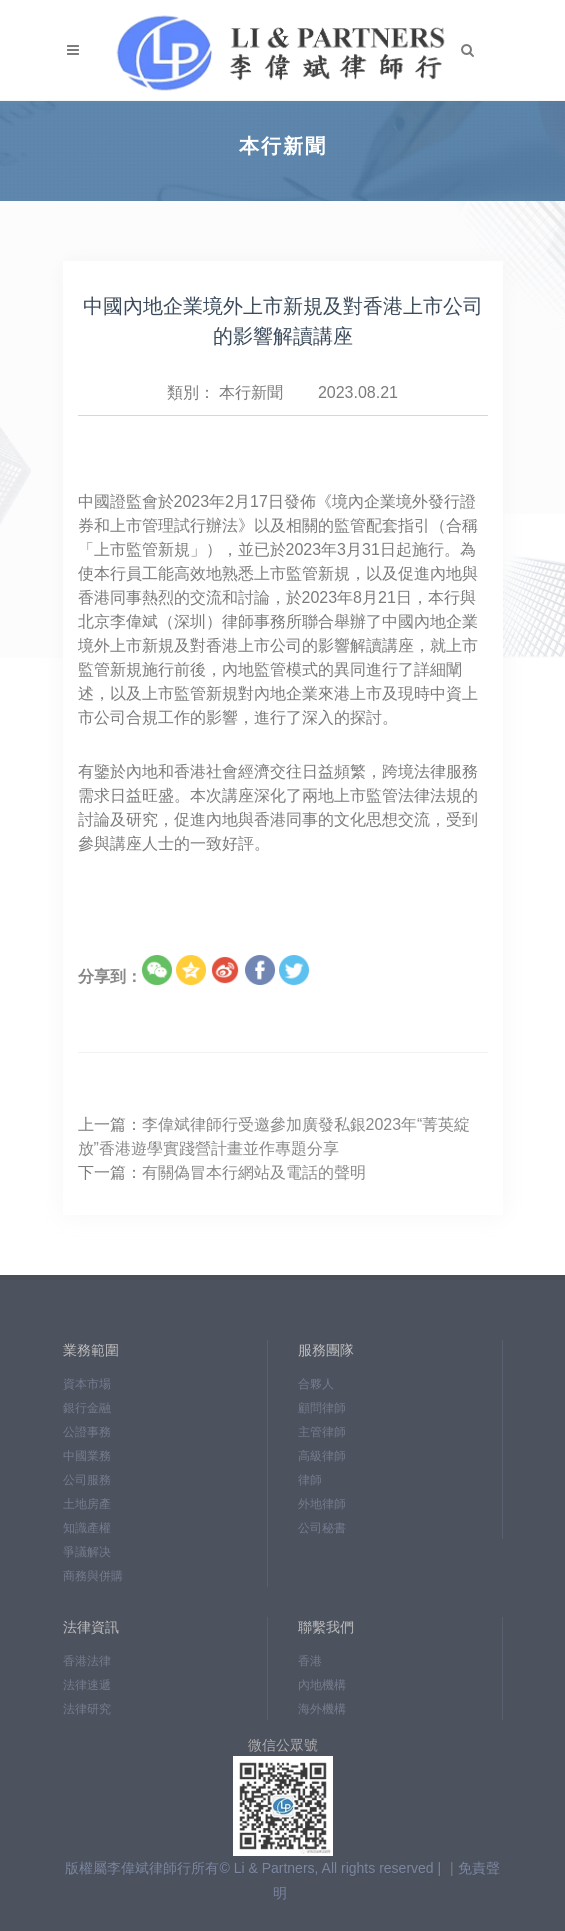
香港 (310, 1661)
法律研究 (87, 1709)
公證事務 (87, 1432)
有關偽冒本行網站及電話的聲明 (254, 1172)
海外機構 (322, 1709)
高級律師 (322, 1456)
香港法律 (87, 1661)
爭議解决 (87, 1552)
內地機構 (322, 1685)
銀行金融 (87, 1408)
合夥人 (316, 1384)
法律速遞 (87, 1685)
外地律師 (322, 1504)
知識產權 (87, 1528)
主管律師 (322, 1432)
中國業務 (87, 1456)
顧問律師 (322, 1408)
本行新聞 (251, 392)
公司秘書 (322, 1528)
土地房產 (87, 1504)
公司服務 (87, 1480)
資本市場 (87, 1384)
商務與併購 (93, 1576)
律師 (310, 1480)
